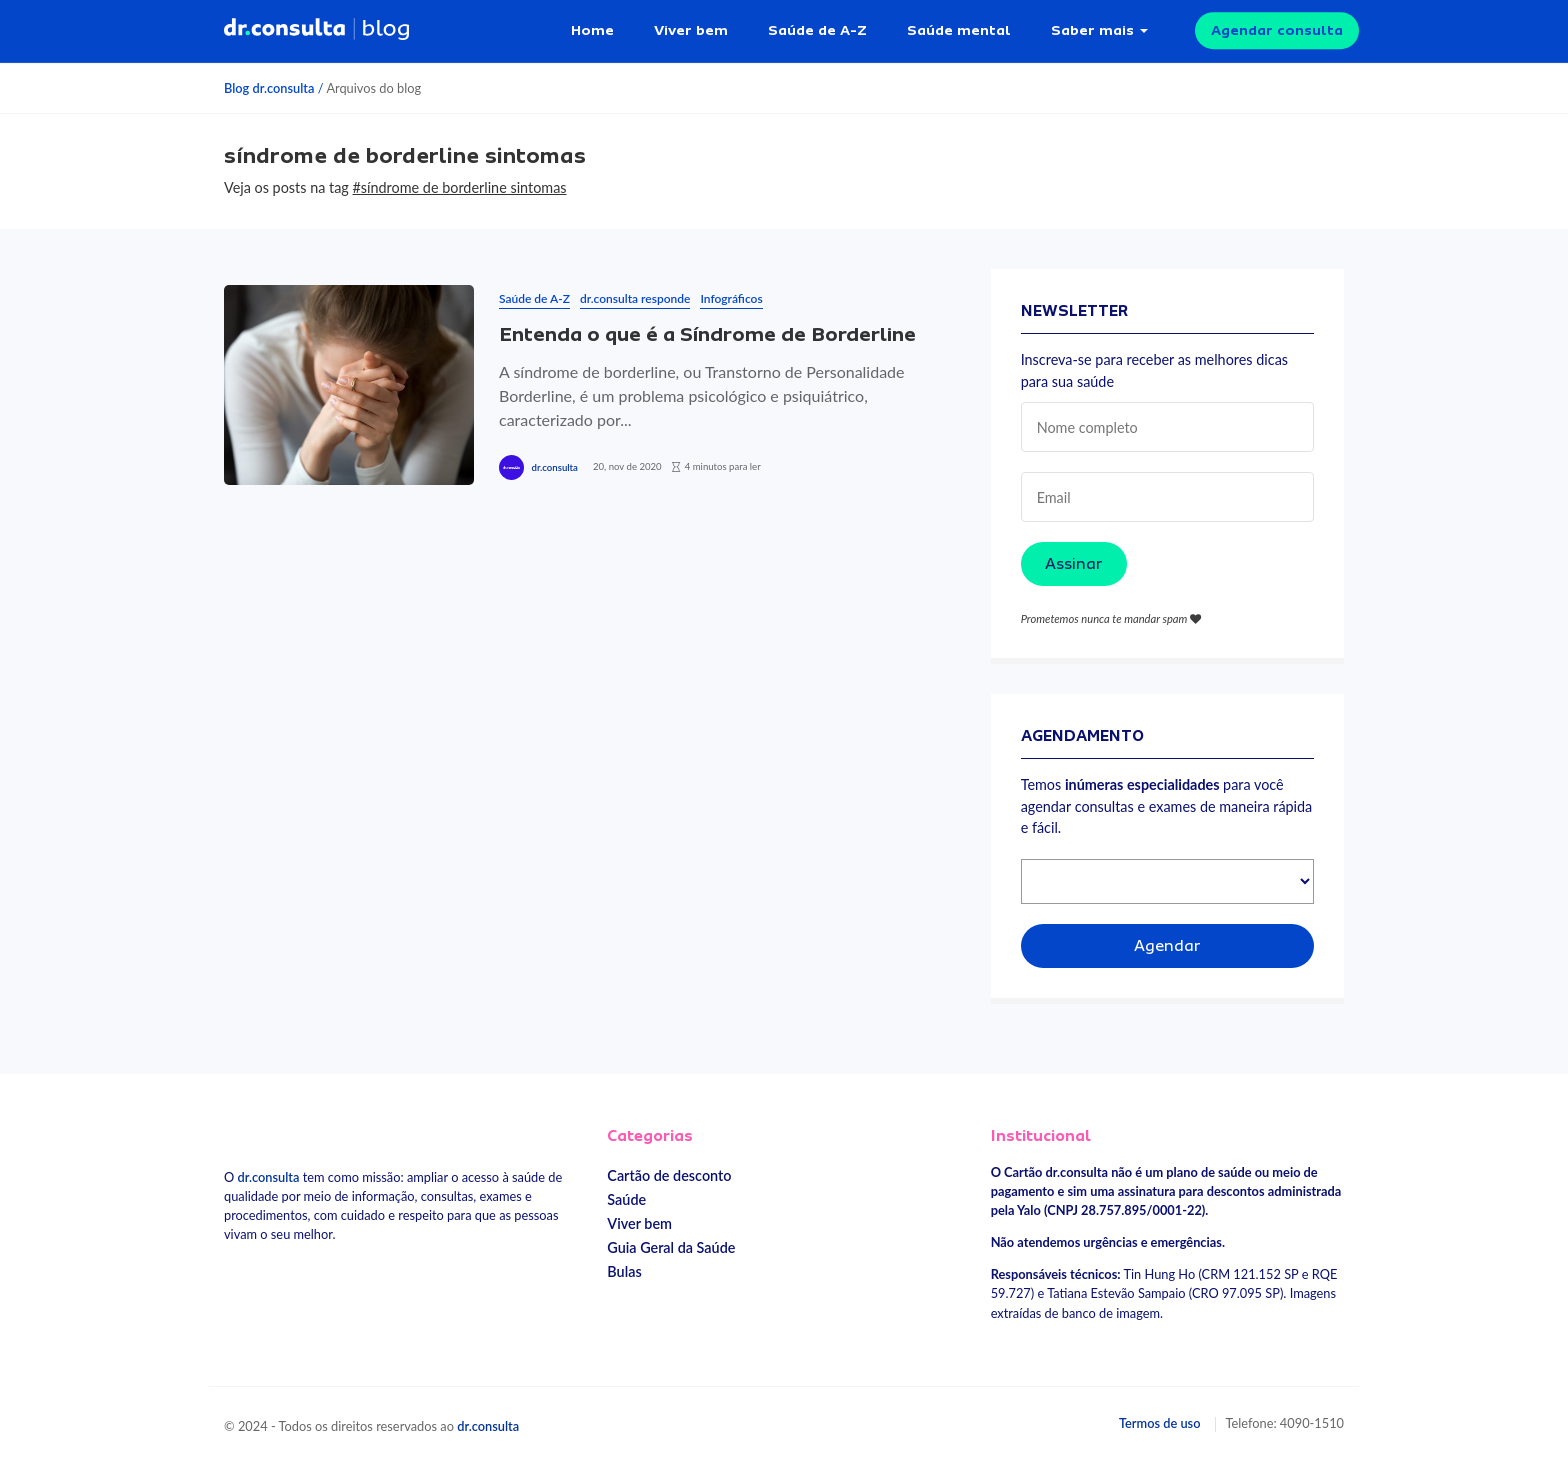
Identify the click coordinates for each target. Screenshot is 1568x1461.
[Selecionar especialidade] (1167, 881)
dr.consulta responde (635, 298)
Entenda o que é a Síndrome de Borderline (707, 334)
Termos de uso (1160, 1423)
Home (592, 30)
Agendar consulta (1277, 30)
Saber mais (1092, 30)
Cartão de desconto (669, 1175)
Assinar (1074, 564)
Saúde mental (959, 30)
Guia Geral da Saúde (671, 1247)
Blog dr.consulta (269, 88)
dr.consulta (554, 467)
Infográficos (731, 298)
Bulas (624, 1271)
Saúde (626, 1199)
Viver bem (691, 30)
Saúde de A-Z (817, 30)
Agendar (1167, 946)
